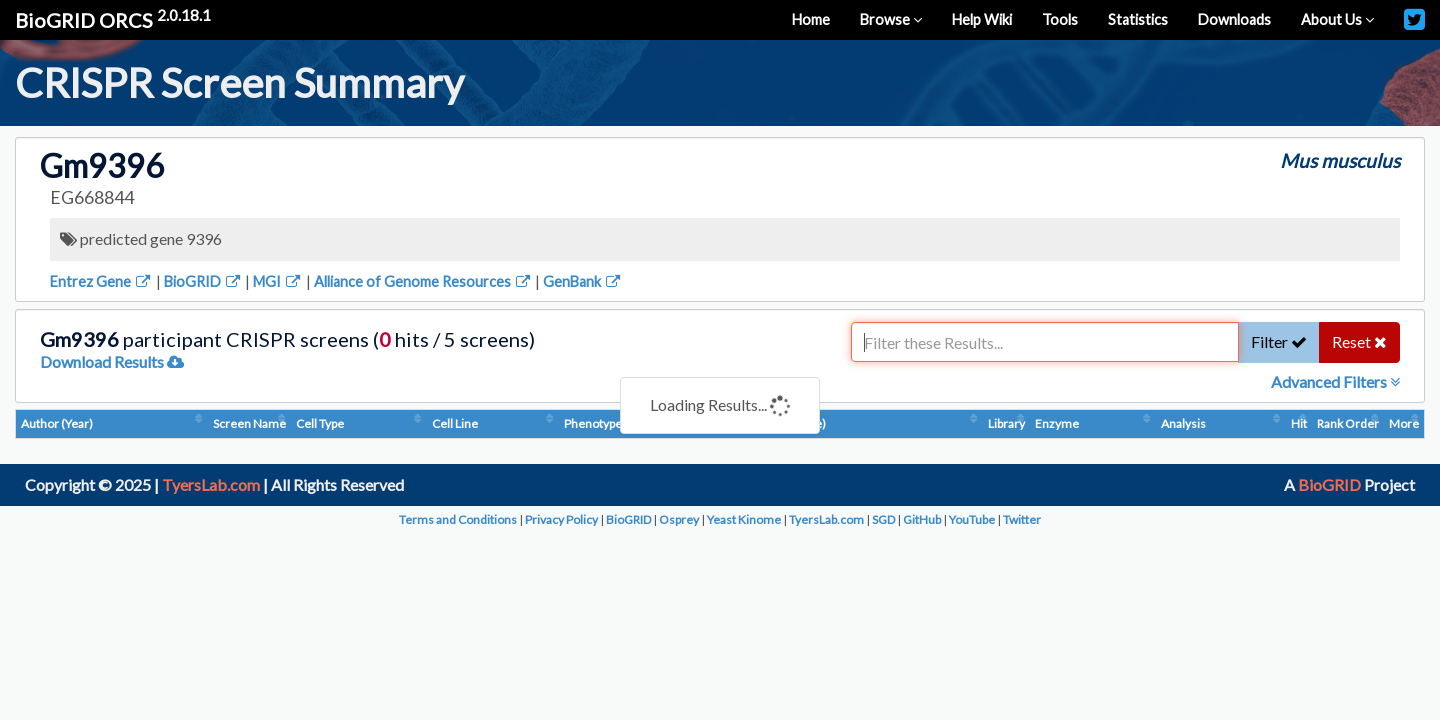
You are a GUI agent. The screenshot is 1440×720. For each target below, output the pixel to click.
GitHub (922, 519)
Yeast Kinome (744, 519)
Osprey (679, 519)
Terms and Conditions (458, 519)
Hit (1299, 423)
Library (1006, 423)
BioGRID (203, 281)
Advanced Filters (1335, 381)
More (1404, 423)
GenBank (583, 281)
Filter (1279, 341)
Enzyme (1057, 423)
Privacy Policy (561, 519)
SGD (883, 519)
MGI (278, 281)
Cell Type (320, 423)
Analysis (1183, 423)
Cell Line (455, 423)
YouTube (972, 519)
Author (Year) (57, 423)
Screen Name (249, 423)
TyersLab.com (211, 484)
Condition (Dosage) (774, 423)
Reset (1359, 341)
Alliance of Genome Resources (423, 281)
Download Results (112, 361)
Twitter (1022, 519)
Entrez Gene (101, 281)
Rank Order (1348, 423)
